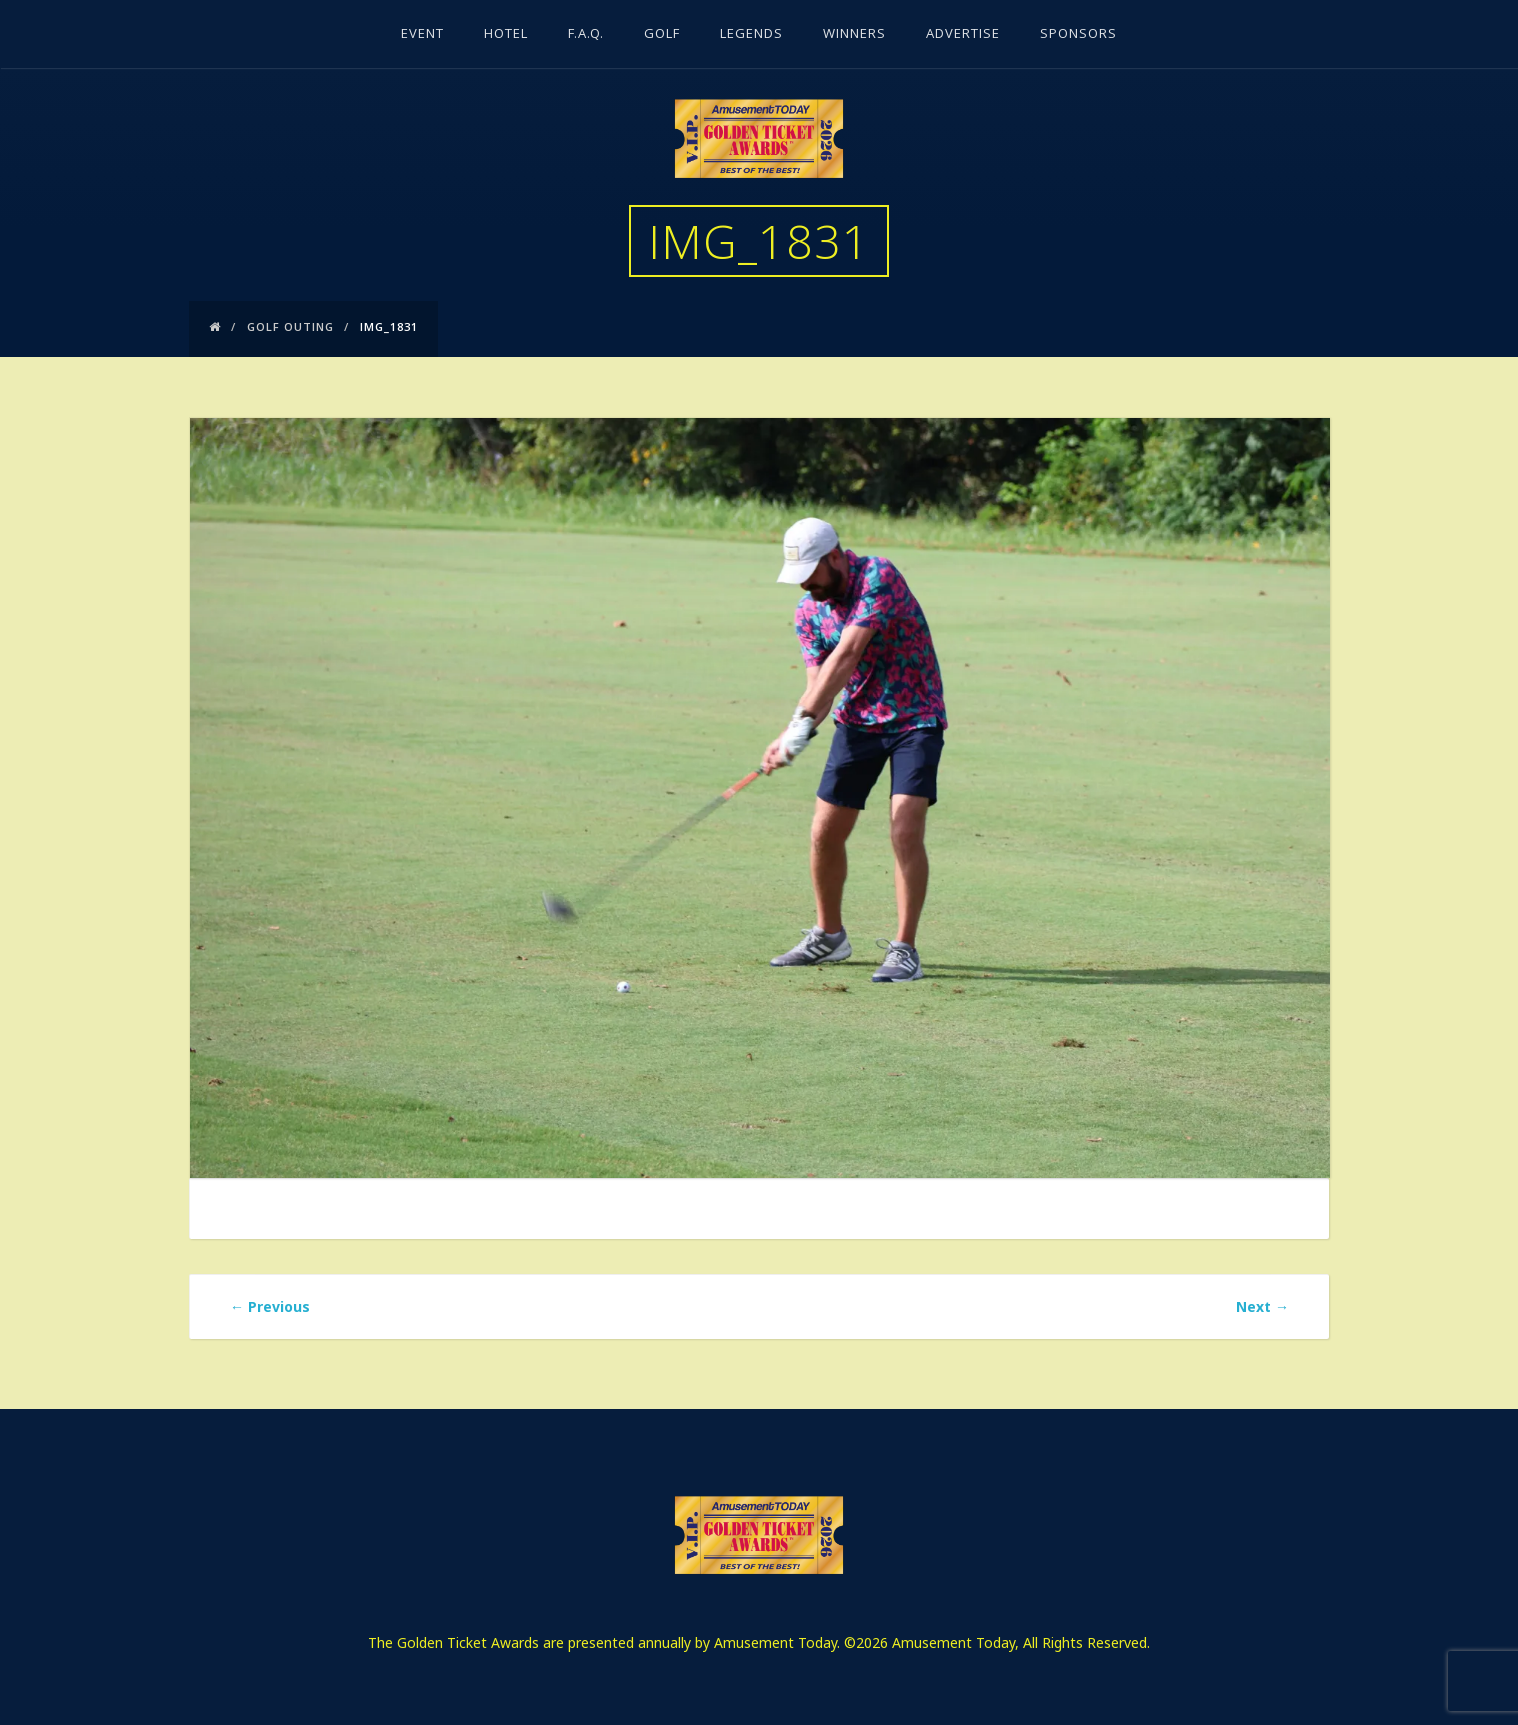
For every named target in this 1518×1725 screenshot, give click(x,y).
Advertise (963, 35)
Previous (270, 1306)
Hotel (506, 35)
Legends (751, 35)
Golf (662, 35)
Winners (854, 35)
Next (1262, 1306)
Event (422, 35)
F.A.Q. (586, 35)
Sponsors (1078, 35)
